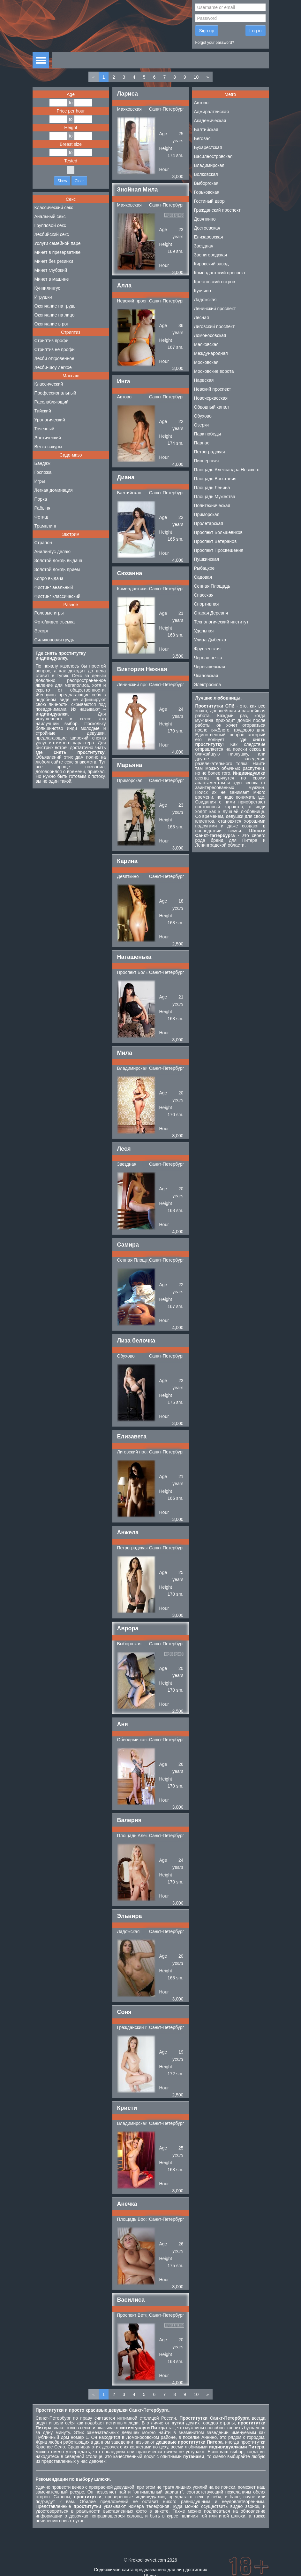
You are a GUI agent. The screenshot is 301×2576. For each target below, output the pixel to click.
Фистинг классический (57, 596)
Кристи (127, 2108)
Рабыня (42, 508)
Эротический (47, 437)
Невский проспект (135, 300)
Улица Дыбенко (210, 639)
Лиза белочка (136, 1340)
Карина (127, 861)
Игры (39, 481)
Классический (48, 384)
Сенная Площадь (135, 1260)
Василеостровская (213, 156)
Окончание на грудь (55, 306)
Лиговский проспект (137, 1451)
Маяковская (129, 109)
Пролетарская (208, 523)
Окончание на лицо (54, 314)
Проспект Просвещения (219, 550)
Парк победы (207, 433)
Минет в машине (51, 279)
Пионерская (206, 460)
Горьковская (207, 192)
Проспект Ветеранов (138, 2315)
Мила (124, 1053)
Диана (126, 477)
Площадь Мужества (214, 496)
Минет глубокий (50, 270)
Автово (124, 396)
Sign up (206, 30)
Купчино (202, 290)
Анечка (127, 2204)
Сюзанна (129, 573)
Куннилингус (47, 288)
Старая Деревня (211, 612)
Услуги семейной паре (57, 243)
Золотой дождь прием (57, 569)
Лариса (127, 93)
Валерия (129, 1820)
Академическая (210, 120)
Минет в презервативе (57, 252)
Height (70, 127)
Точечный (44, 428)
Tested (70, 160)
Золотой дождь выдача (58, 560)
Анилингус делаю (52, 551)
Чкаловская (206, 675)
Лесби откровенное (54, 358)
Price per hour (71, 111)
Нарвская (204, 380)
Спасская (204, 595)
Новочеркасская (211, 398)
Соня (124, 2012)
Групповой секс (50, 225)
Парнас (201, 442)
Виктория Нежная (142, 669)
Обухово (126, 1355)
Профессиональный (55, 392)
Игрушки (43, 297)
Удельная (204, 630)
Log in (255, 30)
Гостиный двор (209, 201)
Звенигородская (210, 254)
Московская (206, 362)
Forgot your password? (214, 42)
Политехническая (212, 505)
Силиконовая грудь (54, 639)
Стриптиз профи (51, 340)
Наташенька (134, 957)
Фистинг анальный (53, 587)
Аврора (128, 1628)
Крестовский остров (214, 281)
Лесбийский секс (51, 234)
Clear (79, 181)
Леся (124, 1149)
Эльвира (129, 1916)
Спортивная (206, 604)
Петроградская (132, 1547)
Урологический (49, 419)
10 (196, 77)
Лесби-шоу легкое (53, 367)
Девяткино (128, 876)
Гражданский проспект (140, 2027)
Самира (128, 1244)
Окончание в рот (51, 323)
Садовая (203, 577)
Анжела (128, 1532)
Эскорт (41, 630)
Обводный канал (134, 1739)
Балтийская (129, 492)
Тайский (42, 410)
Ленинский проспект (138, 684)
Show (62, 181)
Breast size (71, 144)
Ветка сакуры (48, 446)
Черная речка (208, 657)
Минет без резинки (53, 261)
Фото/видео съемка (54, 621)
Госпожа (43, 472)
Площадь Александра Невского (227, 469)
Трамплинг (45, 526)
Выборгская (129, 1643)
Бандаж (42, 463)
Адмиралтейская (211, 111)
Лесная (201, 317)
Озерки (201, 424)
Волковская (206, 174)
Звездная (127, 1164)
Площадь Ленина (212, 487)
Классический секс (53, 207)
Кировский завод (211, 263)
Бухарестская (208, 147)
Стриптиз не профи (54, 349)
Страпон (43, 542)
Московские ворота (214, 371)
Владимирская (132, 1068)
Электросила (207, 684)
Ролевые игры (49, 612)
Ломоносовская (210, 335)
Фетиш (41, 517)
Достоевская (207, 228)
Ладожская (128, 1931)
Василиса (131, 2300)
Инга (123, 381)
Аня (122, 1724)
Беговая (202, 138)
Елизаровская (208, 236)
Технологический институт (221, 621)
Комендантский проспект (143, 588)
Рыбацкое (204, 568)
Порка (40, 499)
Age (71, 94)
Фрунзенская (207, 648)
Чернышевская (209, 666)
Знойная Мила (137, 189)
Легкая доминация (53, 490)
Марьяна (129, 765)
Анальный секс (50, 216)
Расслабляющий (51, 401)
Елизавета (132, 1436)
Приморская (130, 780)
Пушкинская (206, 559)
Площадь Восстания (138, 2219)
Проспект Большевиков (141, 972)
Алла (124, 285)
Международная (211, 353)
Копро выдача (49, 578)
